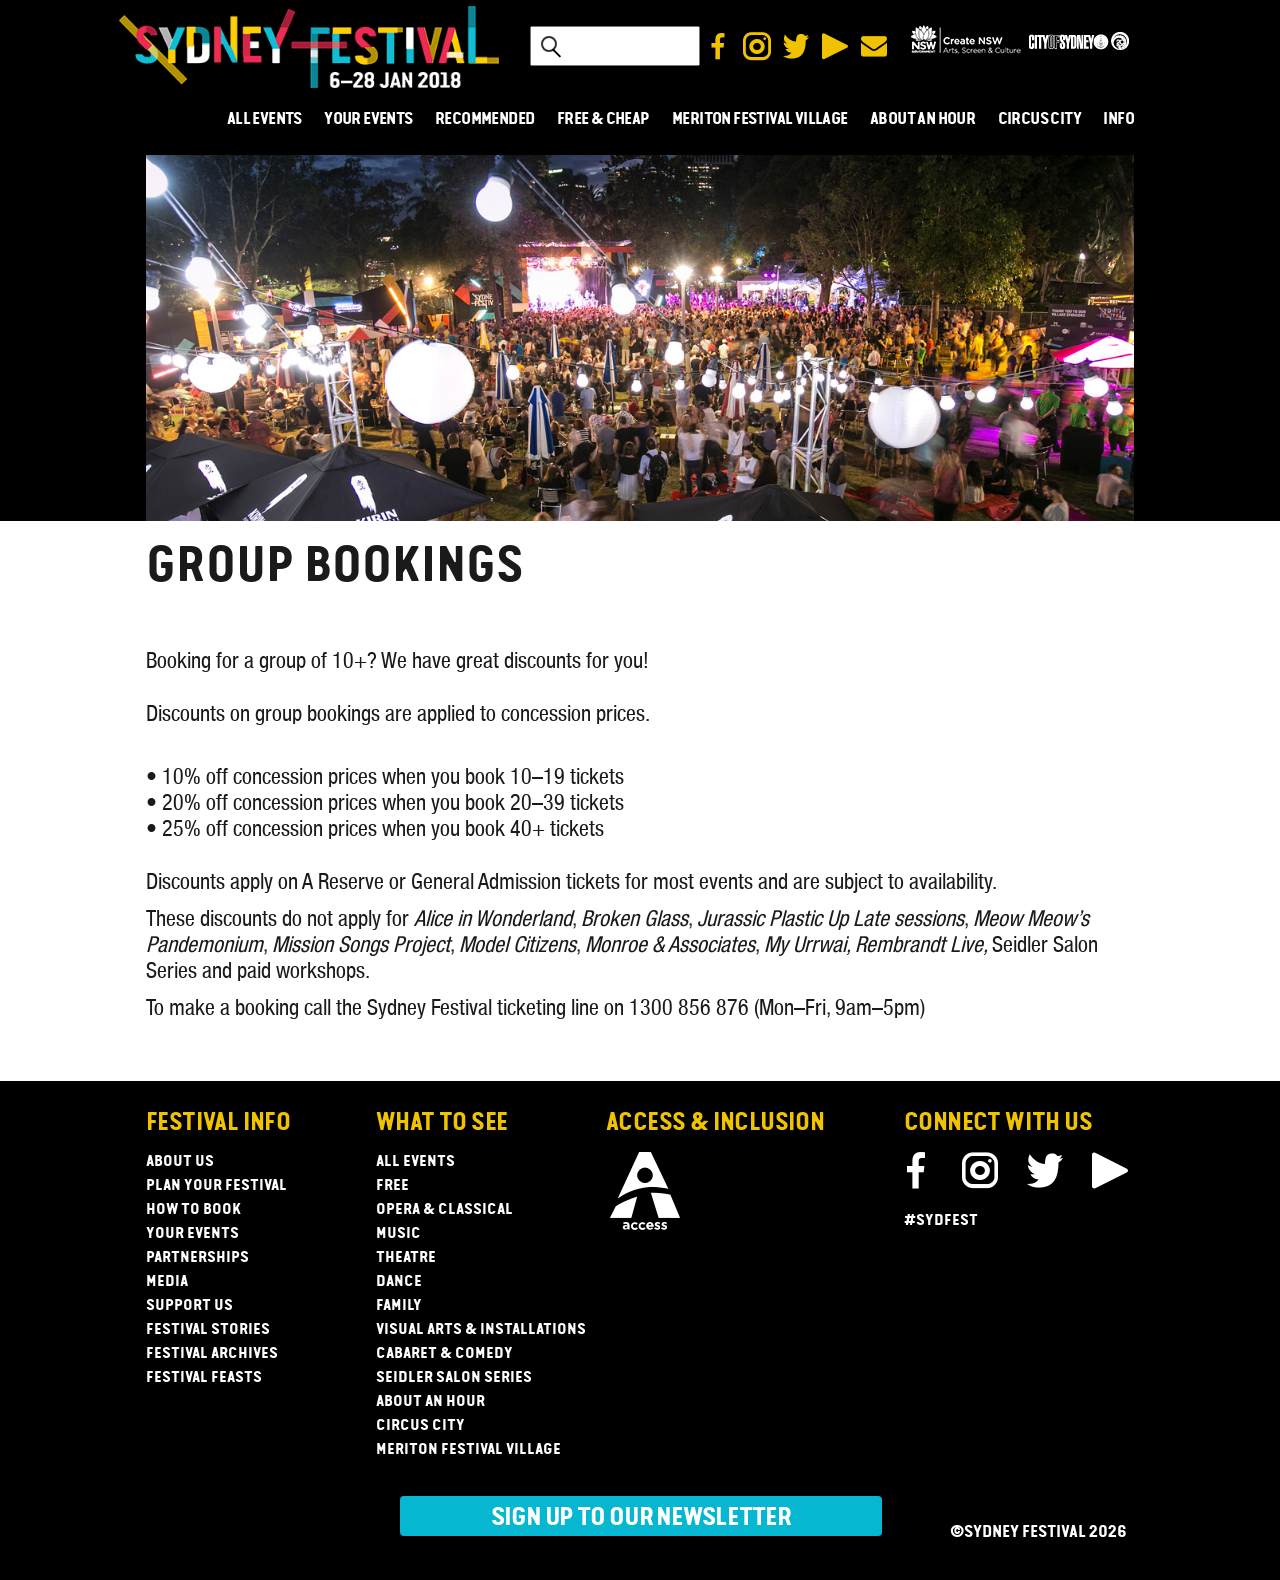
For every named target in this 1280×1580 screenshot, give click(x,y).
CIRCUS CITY (1039, 119)
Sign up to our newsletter (641, 1518)
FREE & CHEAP (603, 119)
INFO (1118, 119)
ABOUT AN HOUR (922, 119)
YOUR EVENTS (368, 119)
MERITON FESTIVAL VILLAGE (760, 119)
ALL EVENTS (264, 119)
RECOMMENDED (484, 119)
